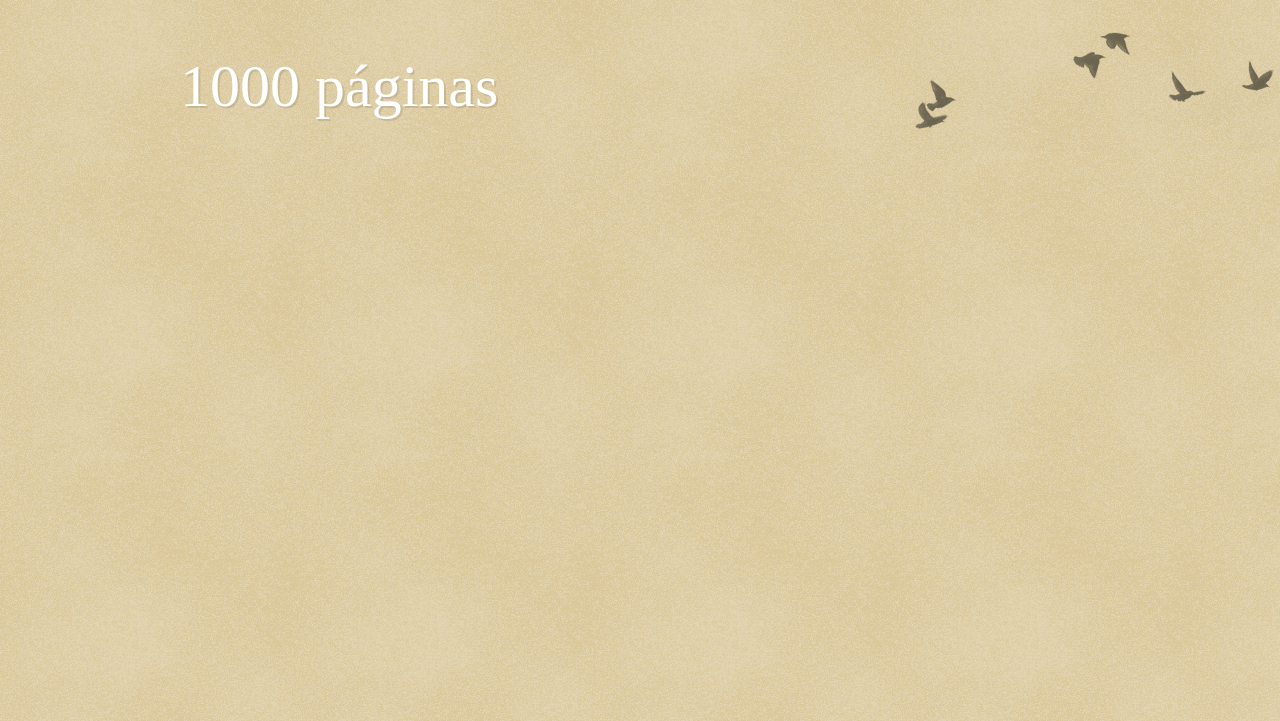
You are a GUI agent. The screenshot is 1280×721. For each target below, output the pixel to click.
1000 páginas (339, 86)
